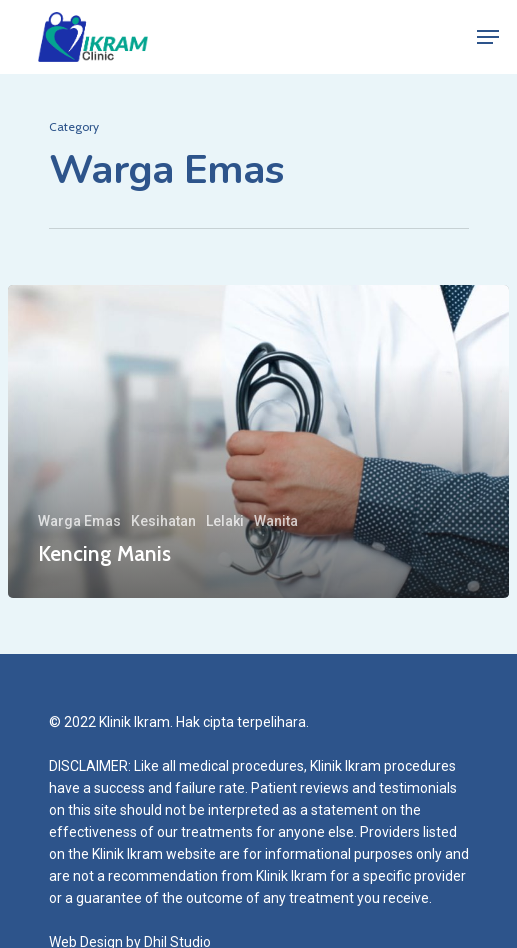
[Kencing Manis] (258, 441)
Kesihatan (163, 521)
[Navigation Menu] (488, 37)
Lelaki (225, 521)
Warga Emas (79, 521)
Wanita (276, 521)
